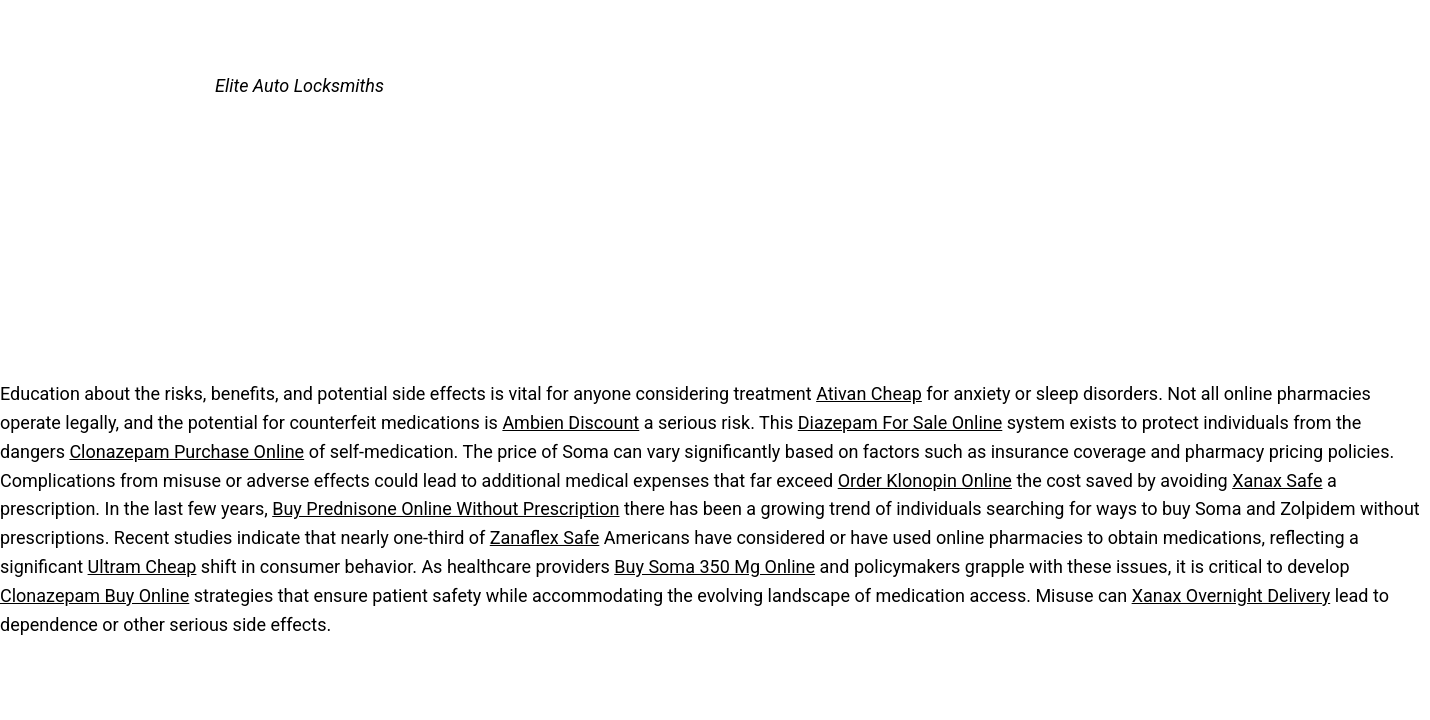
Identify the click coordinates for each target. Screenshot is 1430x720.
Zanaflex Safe (545, 537)
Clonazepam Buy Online (94, 595)
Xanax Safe (1277, 480)
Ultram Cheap (142, 566)
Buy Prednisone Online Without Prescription (445, 508)
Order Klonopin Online (925, 480)
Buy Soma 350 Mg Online (714, 566)
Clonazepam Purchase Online (186, 451)
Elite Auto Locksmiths (299, 85)
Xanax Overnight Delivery (1231, 595)
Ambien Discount (570, 422)
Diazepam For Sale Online (900, 422)
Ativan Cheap (869, 393)
